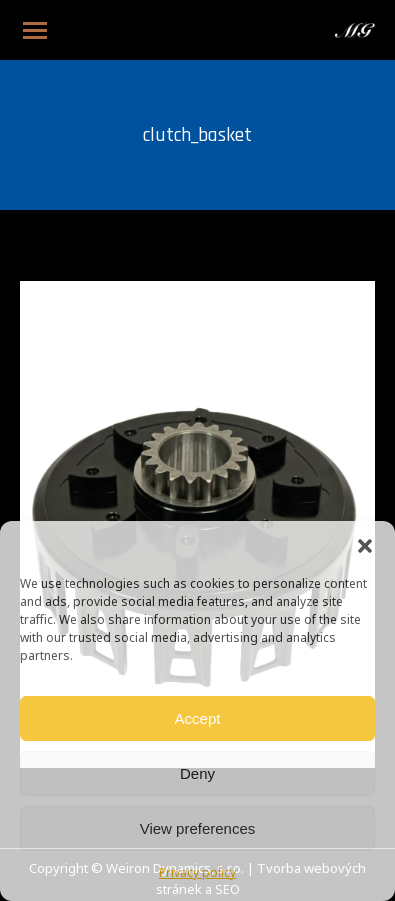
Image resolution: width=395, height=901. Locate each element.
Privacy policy (197, 874)
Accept (198, 718)
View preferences (198, 828)
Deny (197, 773)
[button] (365, 546)
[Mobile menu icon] (35, 30)
